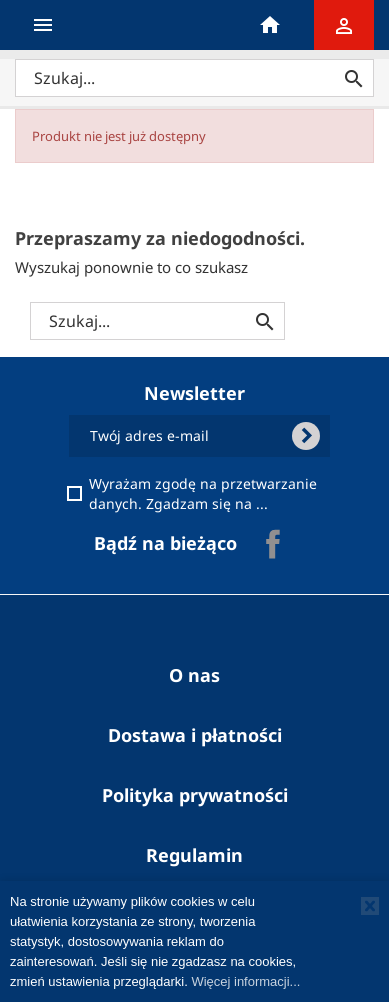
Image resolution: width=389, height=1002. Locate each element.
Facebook (273, 544)
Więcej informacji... (245, 981)
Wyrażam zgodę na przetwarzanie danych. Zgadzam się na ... (205, 494)
